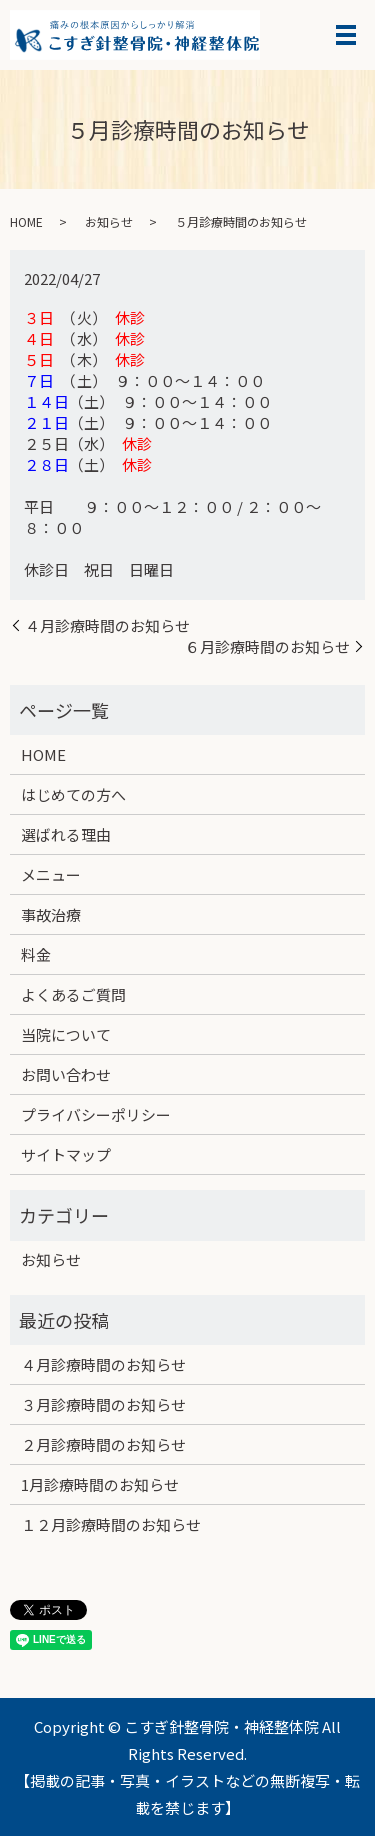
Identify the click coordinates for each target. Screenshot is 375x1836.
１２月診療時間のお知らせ (111, 1524)
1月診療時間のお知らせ (100, 1484)
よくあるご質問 (73, 994)
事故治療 (51, 914)
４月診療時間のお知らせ (107, 625)
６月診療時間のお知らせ (267, 646)
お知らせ (109, 221)
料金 (36, 954)
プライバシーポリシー (96, 1114)
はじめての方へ (73, 794)
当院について (66, 1034)
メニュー (51, 874)
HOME (26, 221)
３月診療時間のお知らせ (103, 1404)
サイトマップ (66, 1154)
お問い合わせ (66, 1074)
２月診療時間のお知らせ (103, 1444)
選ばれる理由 (66, 834)
